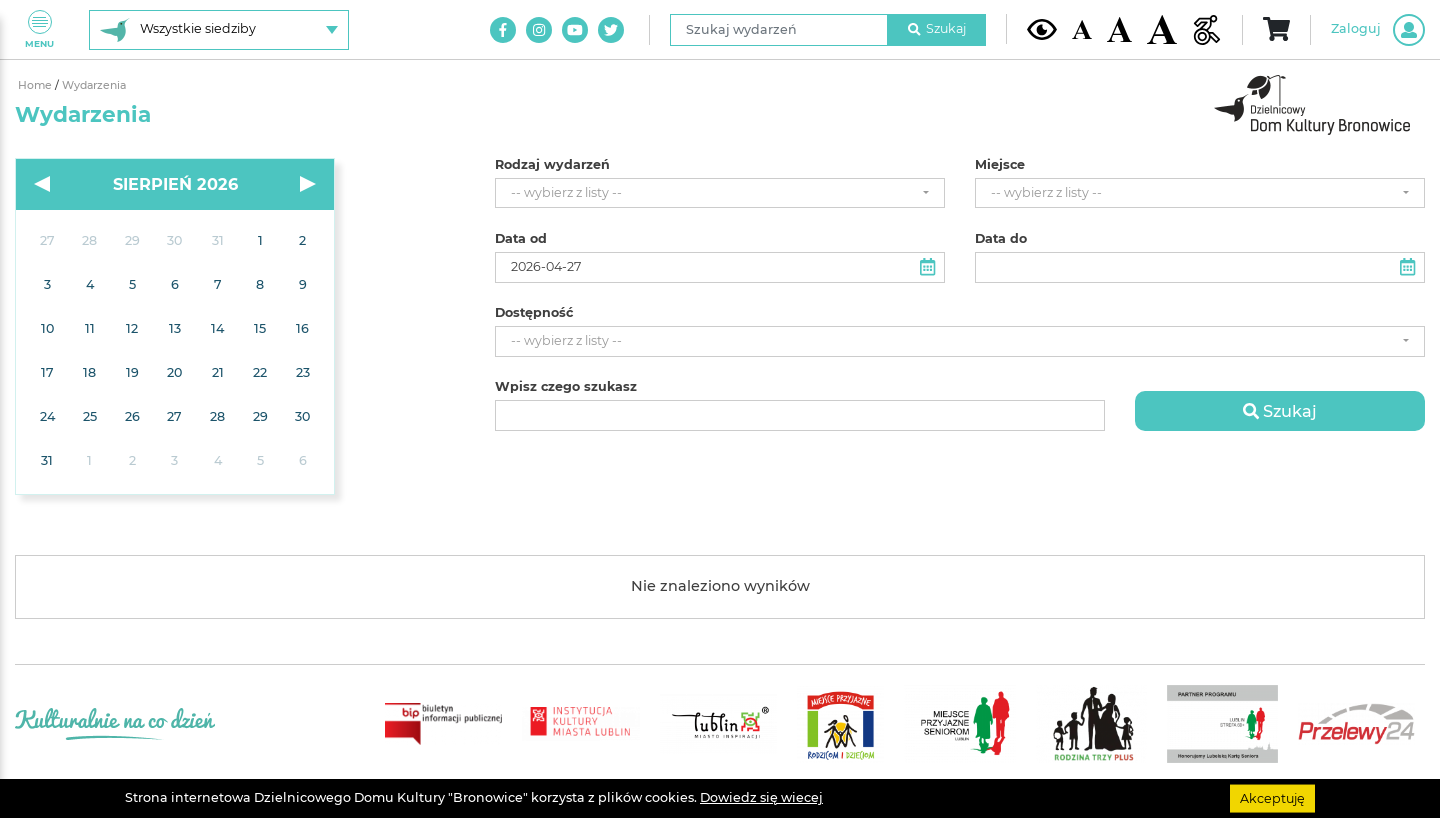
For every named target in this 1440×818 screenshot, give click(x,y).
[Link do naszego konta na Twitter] (611, 30)
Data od (521, 239)
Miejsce (1000, 165)
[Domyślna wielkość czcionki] (1082, 29)
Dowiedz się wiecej (761, 797)
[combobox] (720, 193)
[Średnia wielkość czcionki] (1119, 29)
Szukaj (937, 28)
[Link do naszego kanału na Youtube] (575, 30)
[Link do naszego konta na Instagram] (539, 30)
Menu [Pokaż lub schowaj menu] (39, 29)
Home (36, 85)
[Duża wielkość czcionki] (1162, 29)
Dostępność (534, 313)
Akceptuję (1272, 797)
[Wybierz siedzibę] (219, 30)
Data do (1001, 239)
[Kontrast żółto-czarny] (1042, 29)
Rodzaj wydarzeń (552, 165)
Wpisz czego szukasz (566, 387)
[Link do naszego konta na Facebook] (503, 30)
